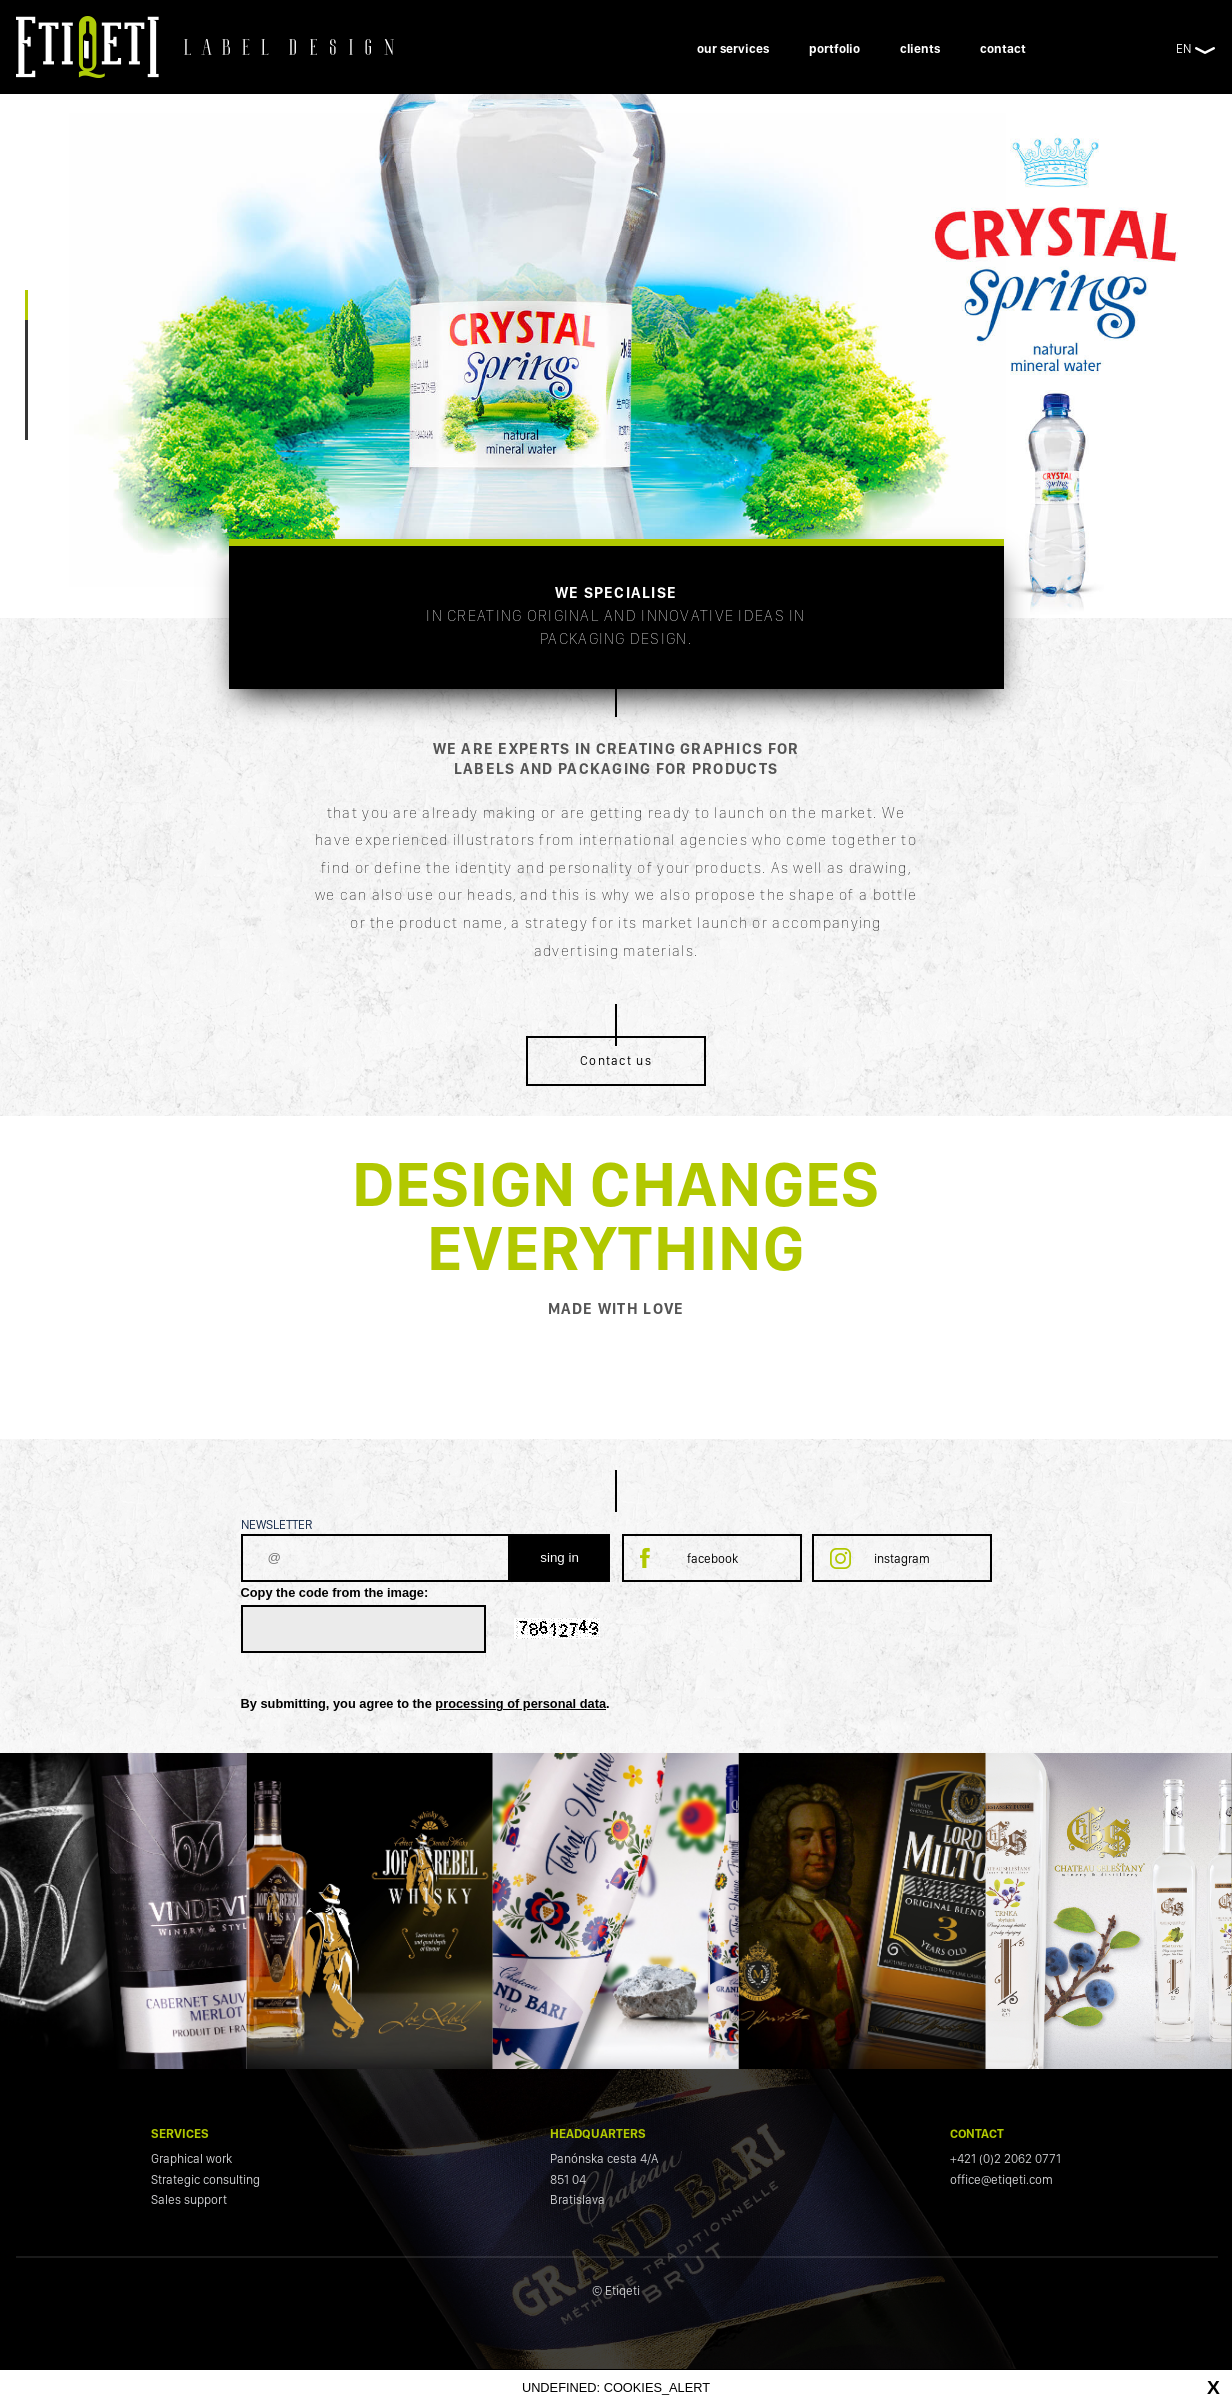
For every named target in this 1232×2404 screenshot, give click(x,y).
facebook (712, 1558)
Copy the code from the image (332, 1592)
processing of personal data (520, 1703)
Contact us (616, 1060)
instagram (902, 1558)
